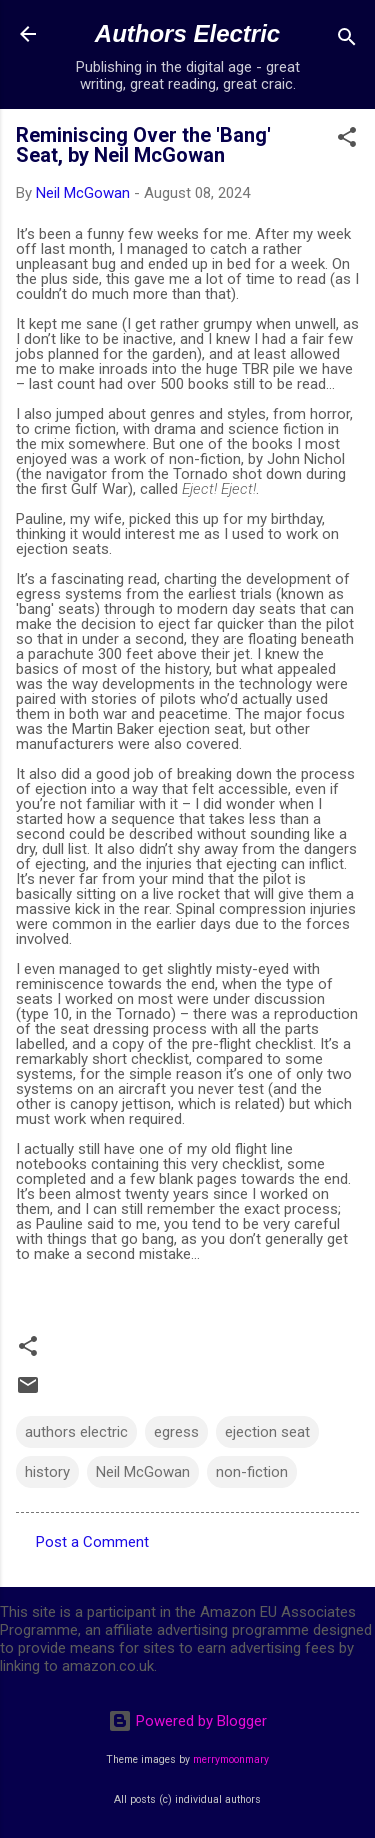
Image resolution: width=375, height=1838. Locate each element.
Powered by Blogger (187, 1721)
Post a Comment (92, 1542)
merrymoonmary (231, 1759)
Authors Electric (187, 33)
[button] (347, 140)
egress (176, 1432)
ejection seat (267, 1432)
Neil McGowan (143, 1472)
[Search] (347, 40)
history (47, 1472)
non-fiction (252, 1472)
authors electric (76, 1432)
